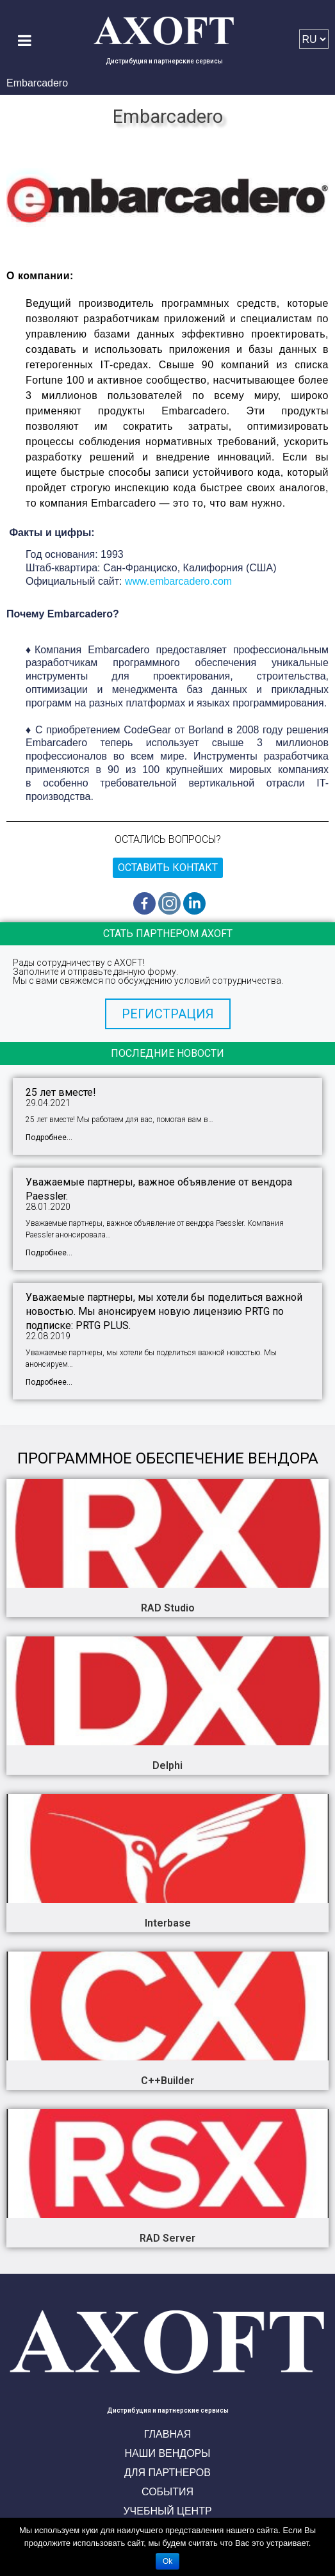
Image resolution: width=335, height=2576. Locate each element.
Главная (167, 2434)
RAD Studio (168, 1608)
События (167, 2491)
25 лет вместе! (61, 1092)
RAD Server (167, 2238)
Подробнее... (49, 1137)
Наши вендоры (168, 2453)
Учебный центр (167, 2511)
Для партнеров (167, 2472)
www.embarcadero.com (178, 581)
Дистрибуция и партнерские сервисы (164, 61)
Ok (167, 2561)
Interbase (168, 1923)
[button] (168, 1014)
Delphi (167, 1765)
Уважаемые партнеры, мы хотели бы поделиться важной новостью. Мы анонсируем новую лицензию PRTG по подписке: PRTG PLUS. (164, 1311)
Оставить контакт (168, 867)
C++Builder (167, 2081)
